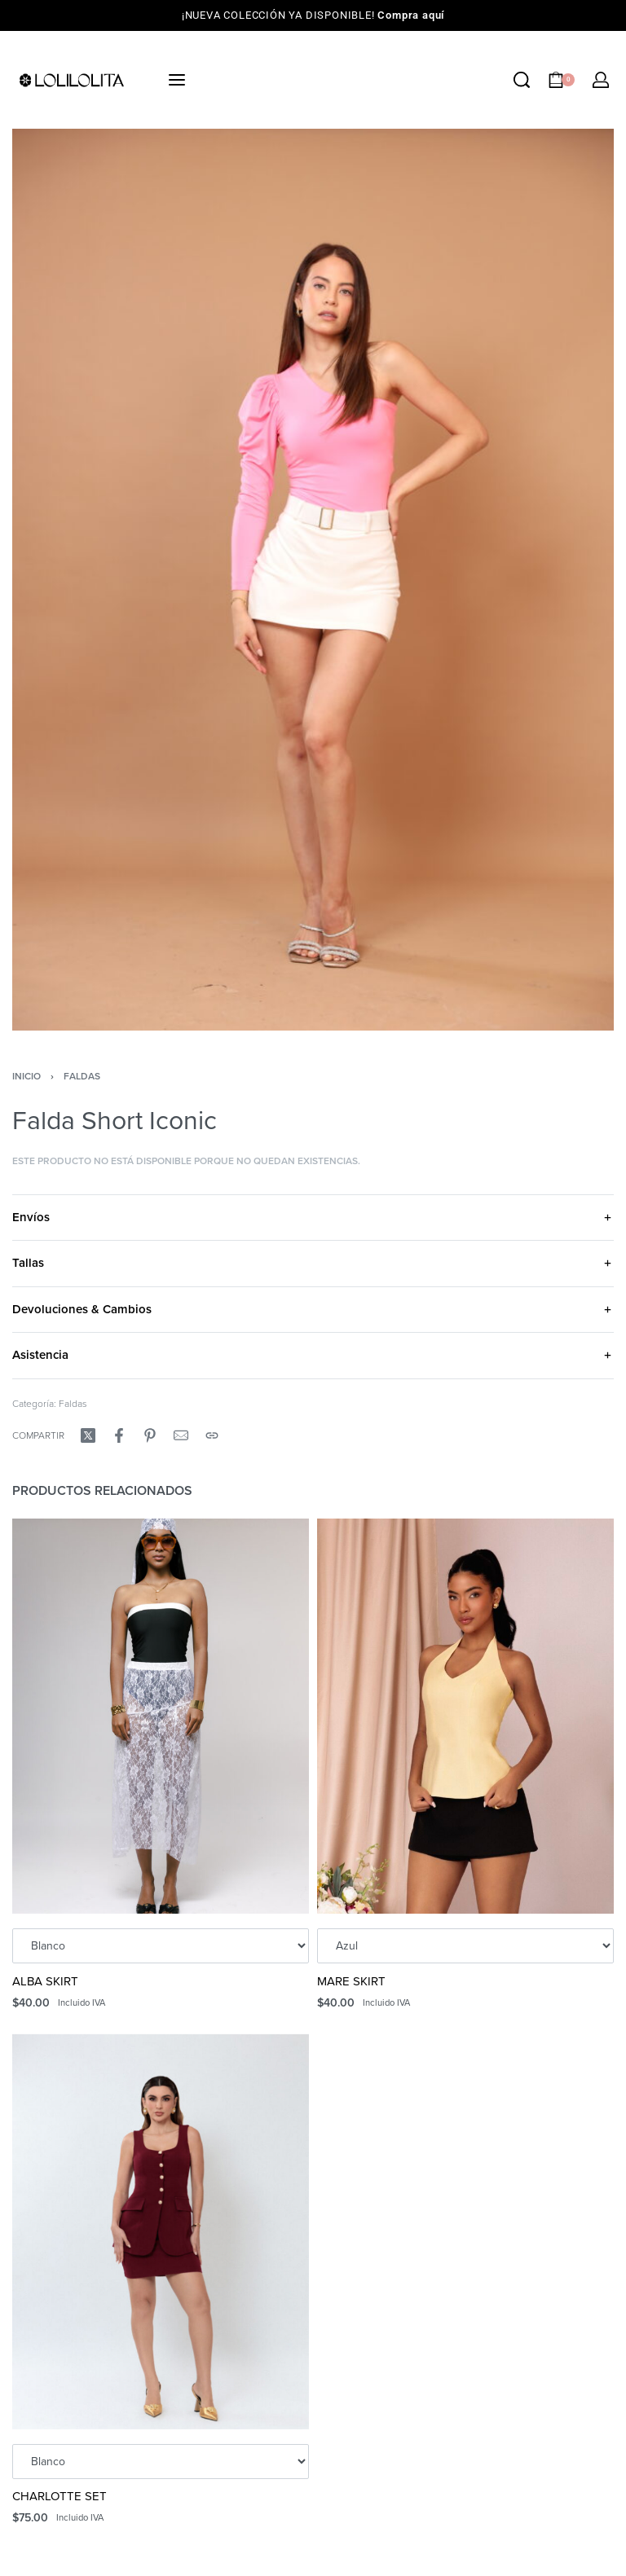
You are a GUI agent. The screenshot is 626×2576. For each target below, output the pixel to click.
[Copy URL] (212, 1435)
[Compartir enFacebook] (119, 1435)
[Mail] (181, 1435)
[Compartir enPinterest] (150, 1435)
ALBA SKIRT (45, 1981)
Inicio (26, 1076)
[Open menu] (177, 79)
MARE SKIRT (351, 1981)
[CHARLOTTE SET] (160, 2231)
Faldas (82, 1076)
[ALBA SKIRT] (160, 1716)
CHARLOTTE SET (59, 2496)
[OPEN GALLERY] (313, 580)
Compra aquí (410, 15)
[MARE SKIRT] (465, 1716)
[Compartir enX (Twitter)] (88, 1435)
